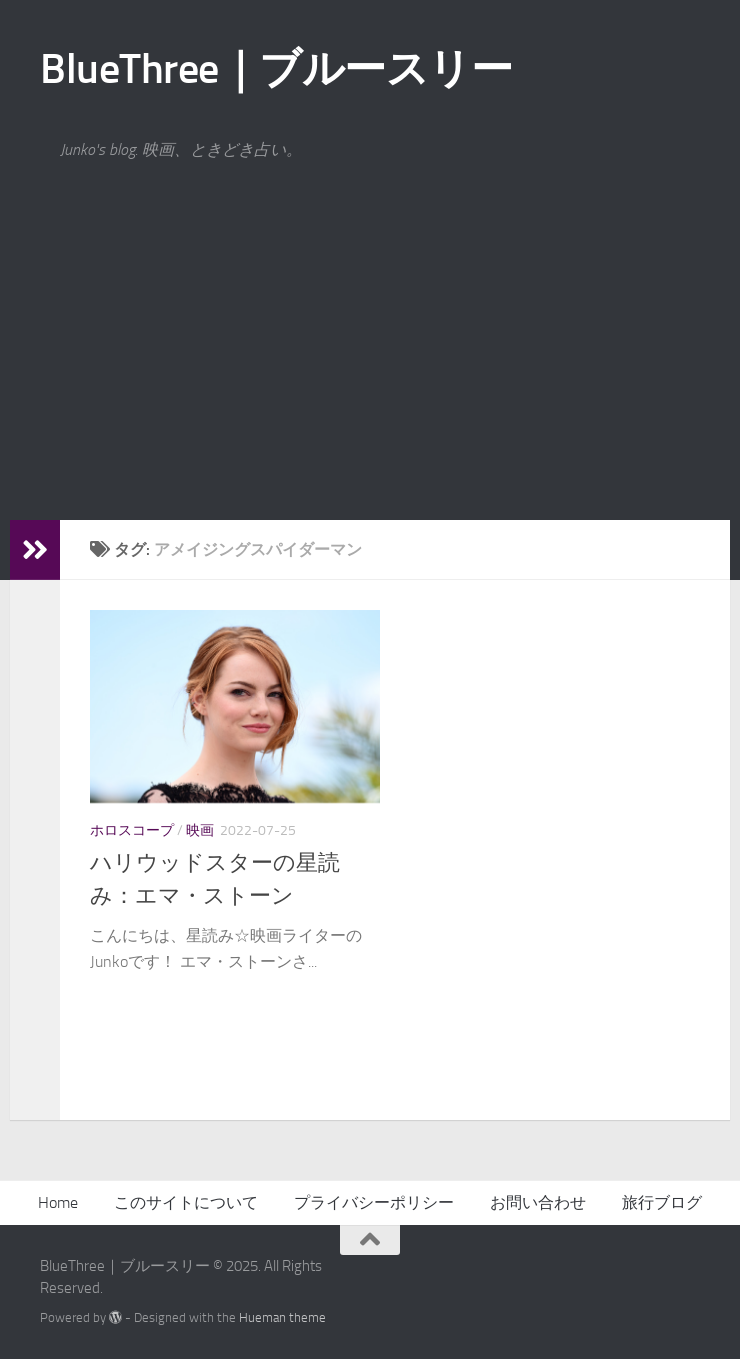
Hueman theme (282, 1317)
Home (58, 1202)
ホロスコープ (132, 830)
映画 (200, 830)
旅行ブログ (662, 1202)
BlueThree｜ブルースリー (276, 69)
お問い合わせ (538, 1202)
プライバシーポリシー (374, 1202)
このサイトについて (186, 1202)
